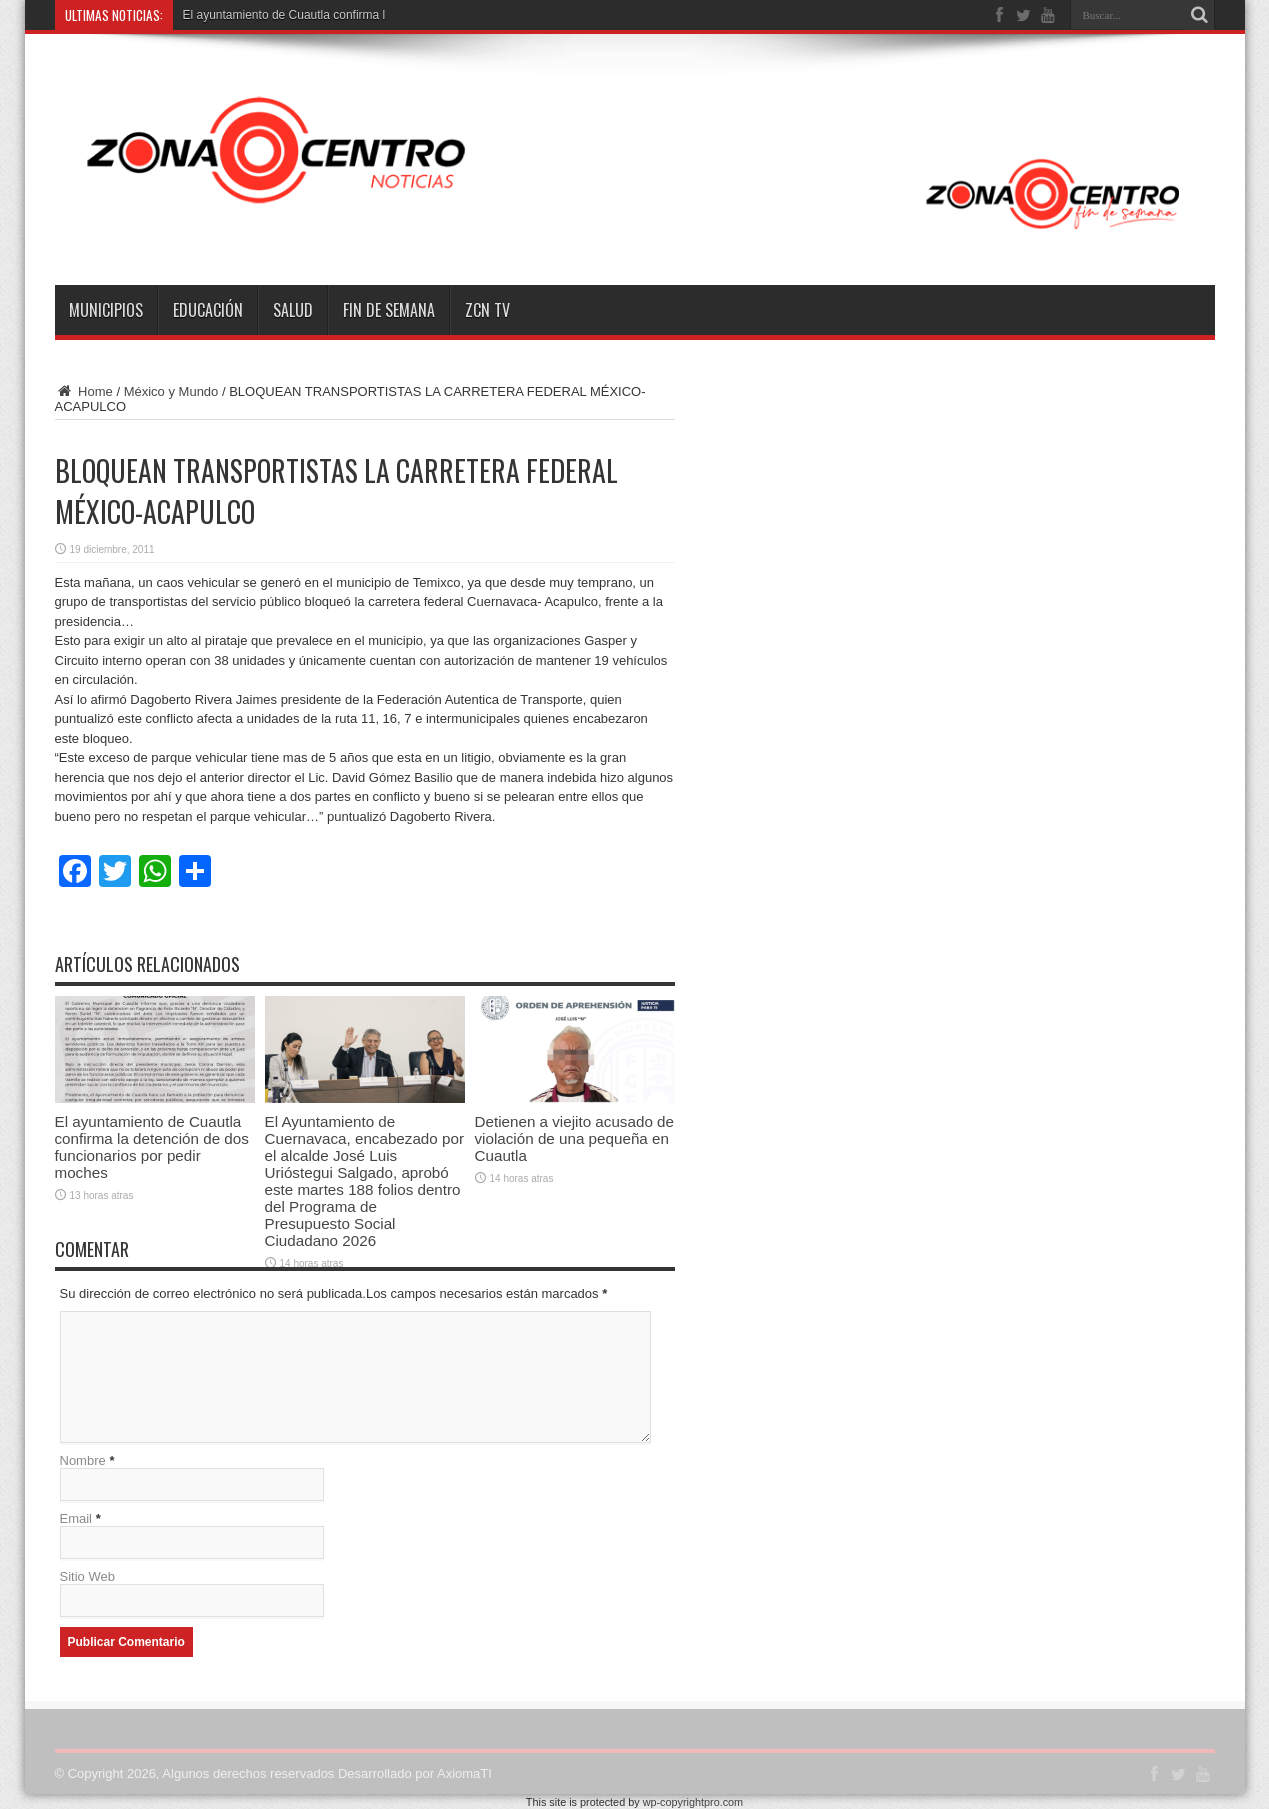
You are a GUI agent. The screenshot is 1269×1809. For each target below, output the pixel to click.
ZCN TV (487, 310)
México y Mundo (171, 391)
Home (84, 391)
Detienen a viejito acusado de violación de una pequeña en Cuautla (574, 1138)
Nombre (83, 1460)
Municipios (106, 310)
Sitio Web (87, 1576)
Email (76, 1518)
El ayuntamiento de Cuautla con (268, 15)
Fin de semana (389, 310)
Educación (208, 310)
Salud (293, 310)
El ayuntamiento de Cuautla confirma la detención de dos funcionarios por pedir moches (152, 1147)
